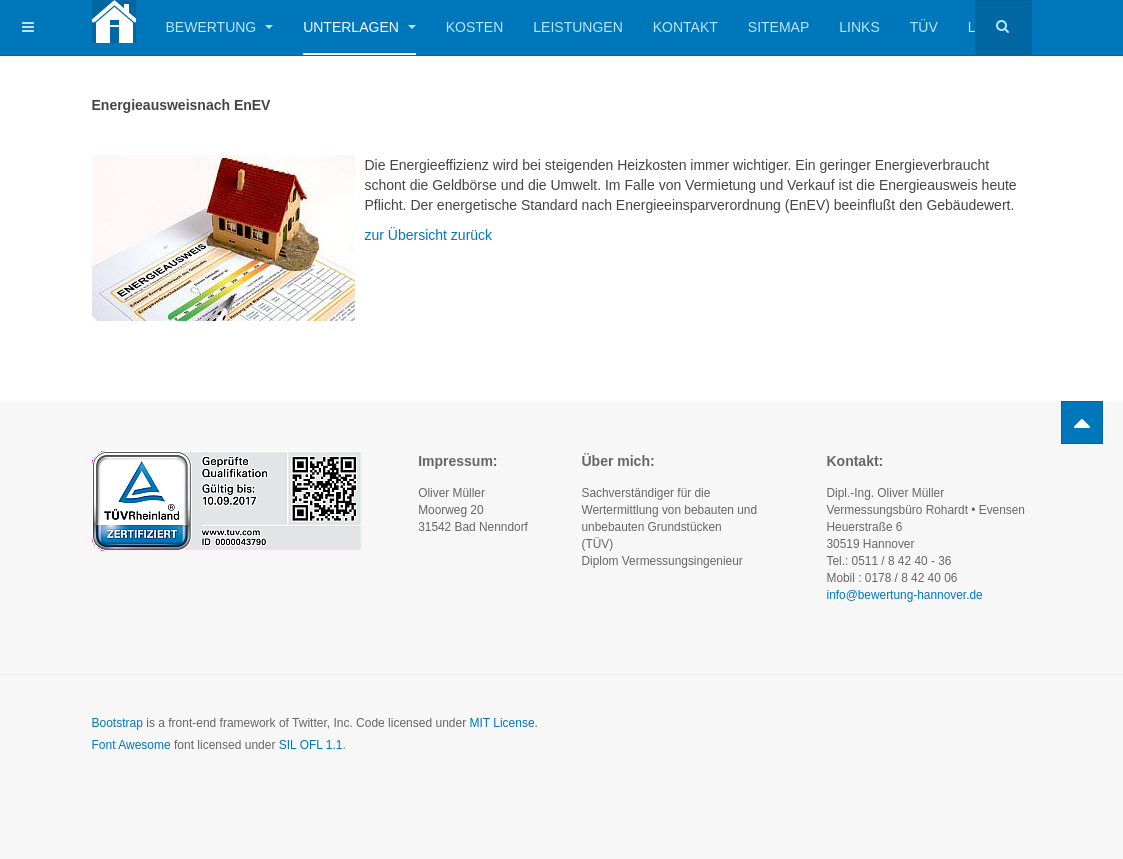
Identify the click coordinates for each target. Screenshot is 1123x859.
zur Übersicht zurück (429, 235)
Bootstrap (117, 723)
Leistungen (577, 27)
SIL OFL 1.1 (311, 745)
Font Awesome (131, 745)
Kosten (475, 27)
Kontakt (685, 27)
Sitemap (778, 27)
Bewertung (220, 27)
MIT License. (503, 723)
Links (859, 27)
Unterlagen (359, 27)
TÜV (924, 27)
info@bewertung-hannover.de (904, 595)
